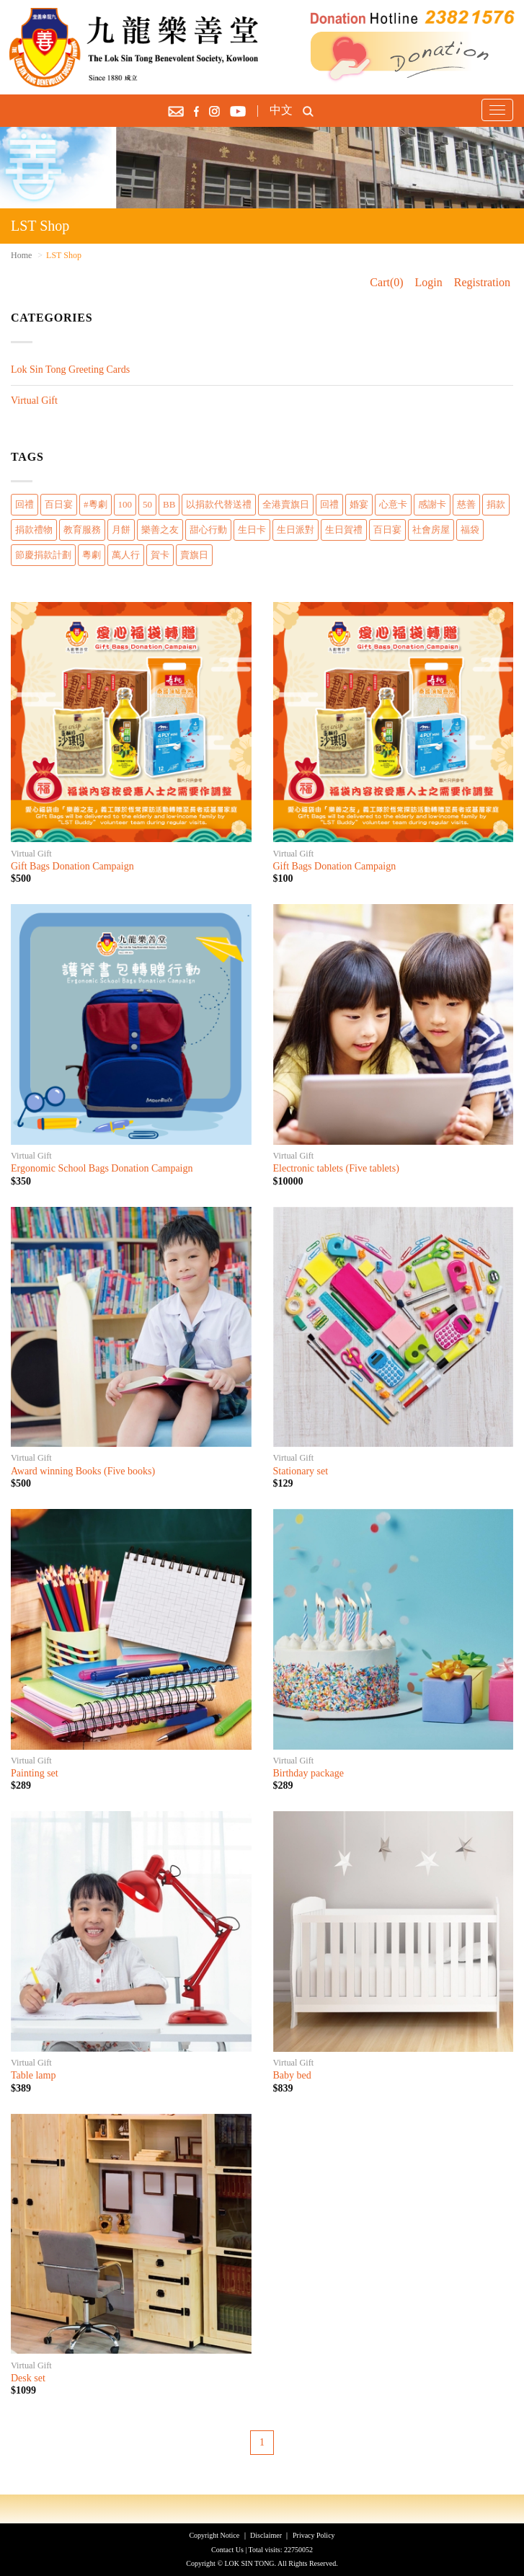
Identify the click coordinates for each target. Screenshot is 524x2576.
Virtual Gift (34, 400)
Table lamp (33, 2075)
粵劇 (91, 554)
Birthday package (308, 1773)
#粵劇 (95, 504)
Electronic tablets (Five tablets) (336, 1168)
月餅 (121, 529)
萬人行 (126, 554)
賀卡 (160, 554)
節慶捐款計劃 (43, 554)
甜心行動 (208, 529)
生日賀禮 (344, 529)
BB (169, 504)
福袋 (470, 529)
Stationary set (301, 1471)
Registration (482, 282)
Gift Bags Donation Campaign (72, 866)
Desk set (28, 2378)
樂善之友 (160, 529)
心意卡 (393, 504)
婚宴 (359, 504)
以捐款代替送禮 (219, 504)
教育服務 (82, 529)
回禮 (24, 504)
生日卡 (252, 529)
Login (429, 282)
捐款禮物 (34, 529)
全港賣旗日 (285, 504)
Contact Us (227, 2550)
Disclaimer (266, 2535)
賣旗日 (194, 554)
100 (125, 504)
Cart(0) (386, 282)
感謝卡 (432, 504)
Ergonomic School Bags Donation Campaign (102, 1168)
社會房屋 (431, 529)
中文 (281, 110)
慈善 (466, 504)
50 (147, 504)
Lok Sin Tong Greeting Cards (70, 369)
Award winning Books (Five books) (83, 1471)
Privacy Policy (314, 2535)
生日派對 (295, 529)
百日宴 (59, 504)
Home (21, 255)
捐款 (496, 504)
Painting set (34, 1773)
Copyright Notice (214, 2535)
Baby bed (292, 2075)
